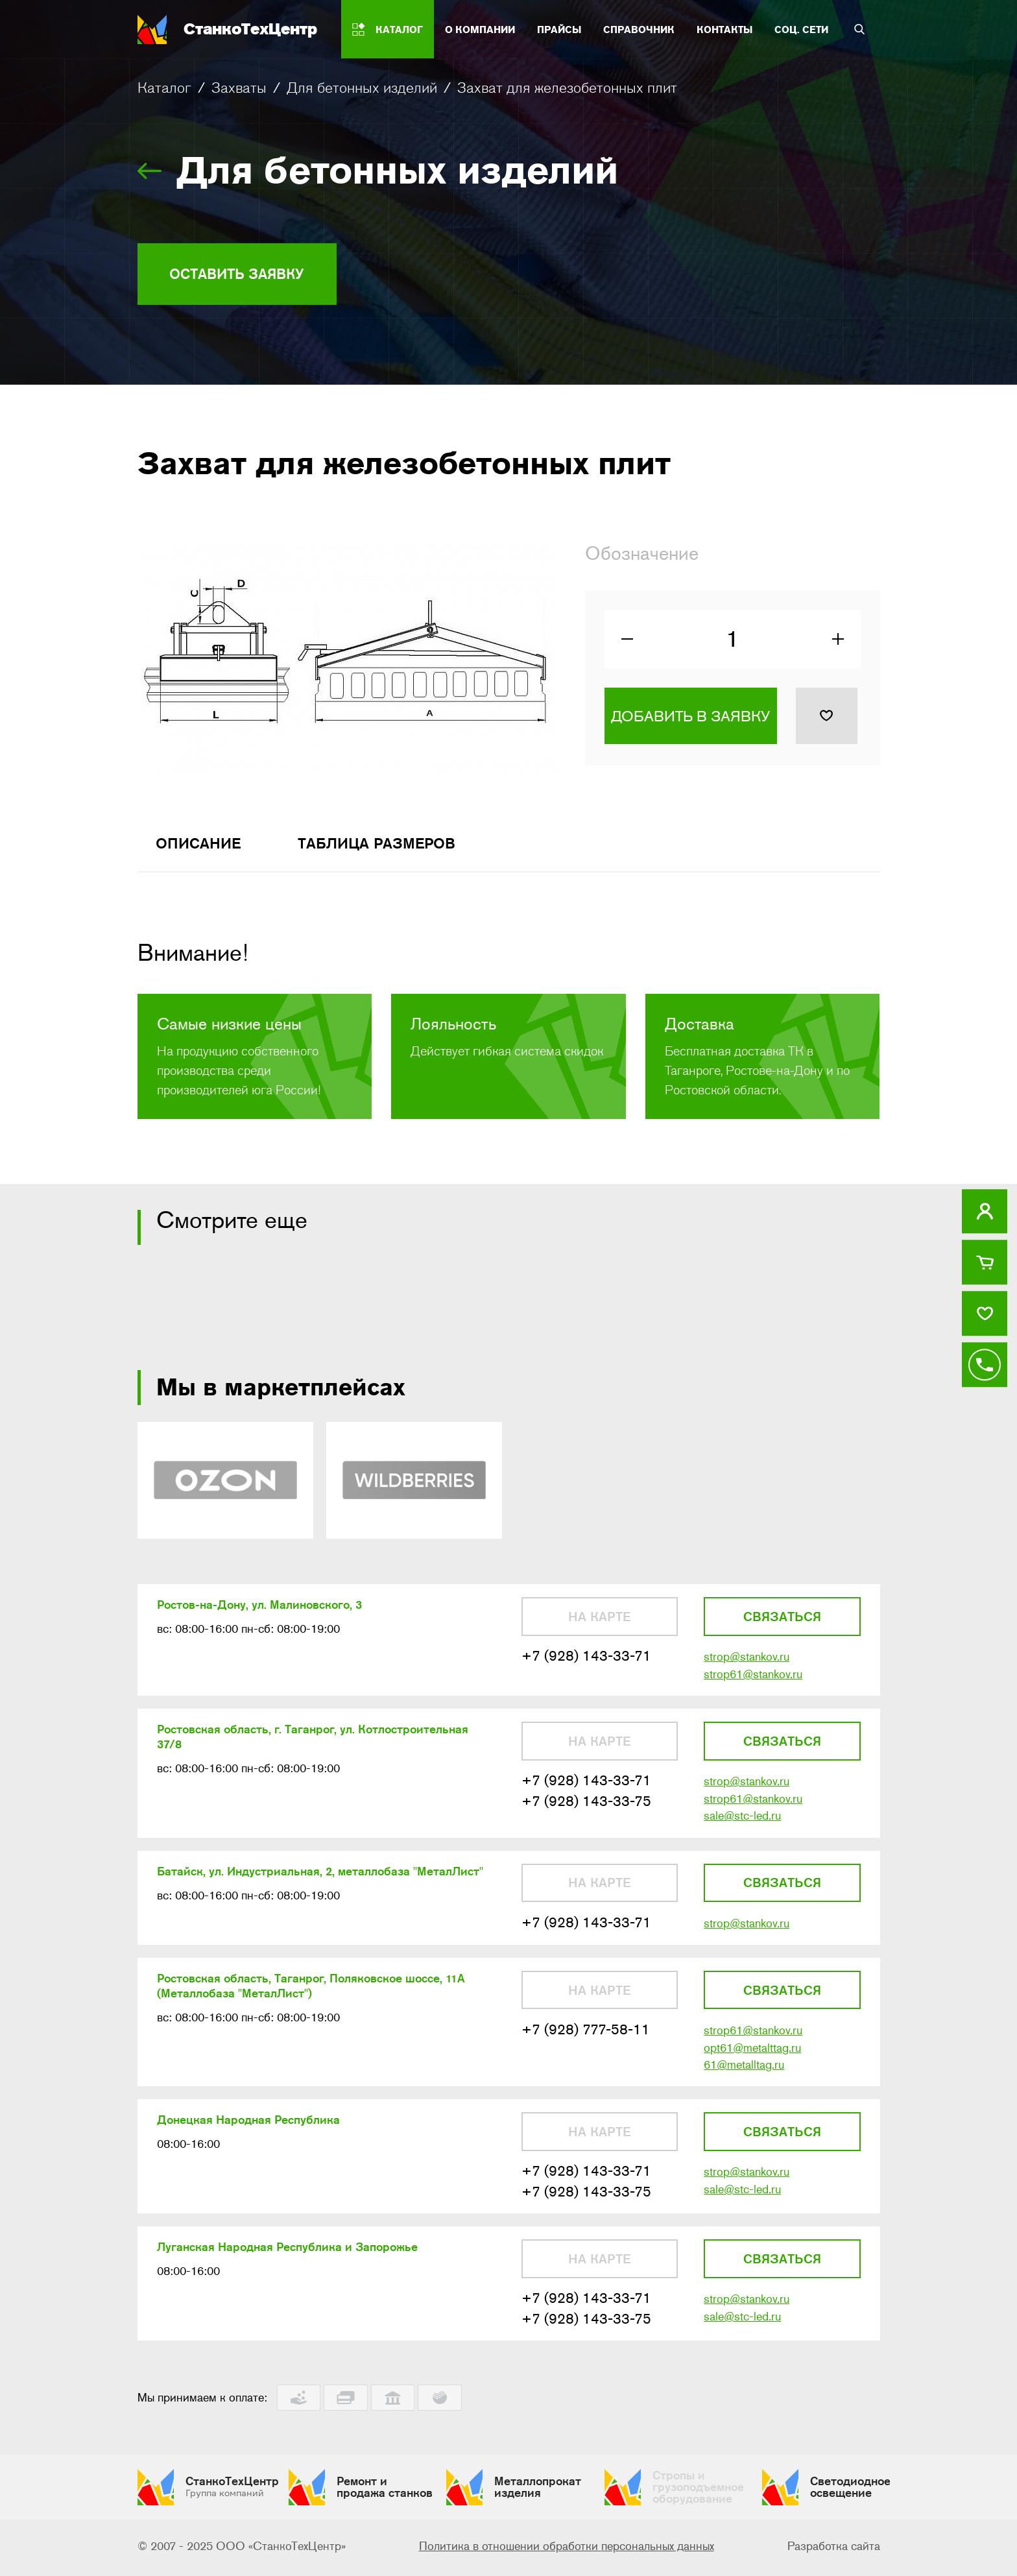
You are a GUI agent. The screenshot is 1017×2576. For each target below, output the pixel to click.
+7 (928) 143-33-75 (586, 1808)
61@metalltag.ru (744, 2075)
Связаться (782, 1621)
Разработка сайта (833, 2549)
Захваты (239, 87)
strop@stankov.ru (746, 1662)
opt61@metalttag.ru (752, 2057)
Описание (201, 847)
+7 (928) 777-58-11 (585, 2039)
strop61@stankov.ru (753, 1680)
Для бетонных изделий (362, 87)
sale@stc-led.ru (742, 1823)
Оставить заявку (243, 273)
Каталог (164, 87)
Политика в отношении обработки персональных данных (566, 2549)
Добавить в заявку (690, 720)
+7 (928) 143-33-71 (586, 1661)
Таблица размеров (387, 847)
